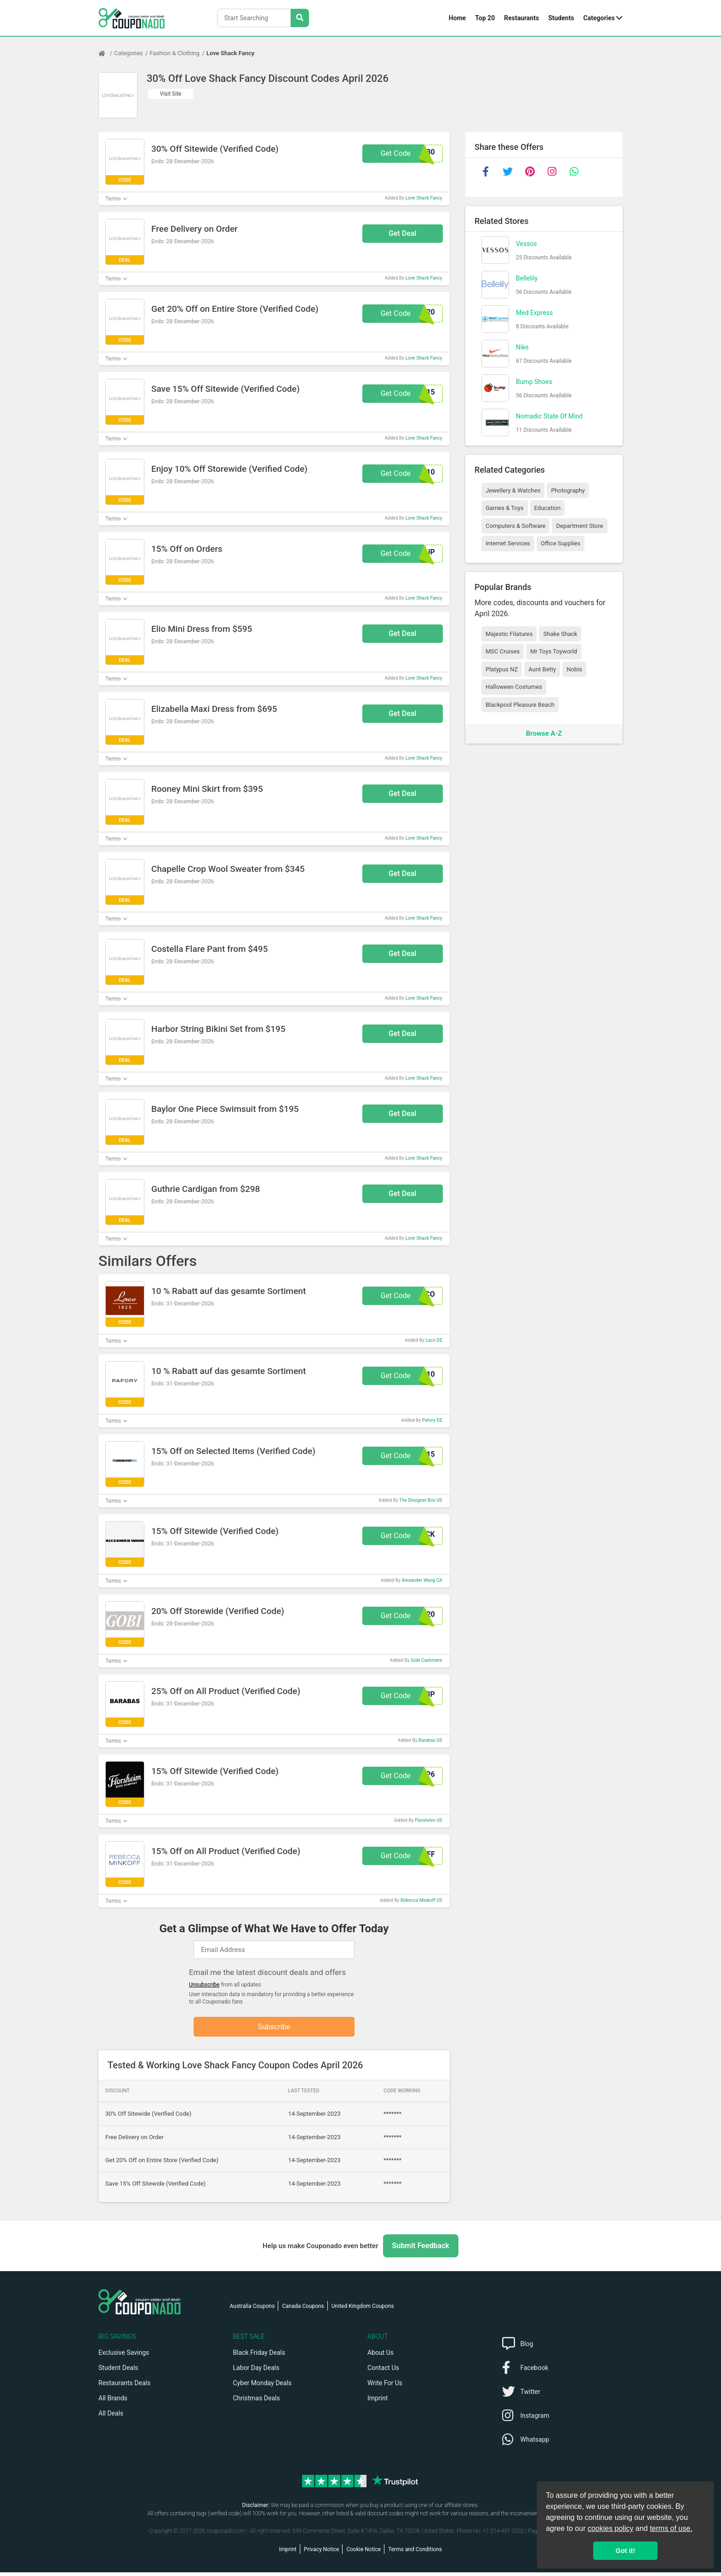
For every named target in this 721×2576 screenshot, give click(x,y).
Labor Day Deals (256, 2371)
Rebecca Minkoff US (421, 1900)
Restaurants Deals (124, 2386)
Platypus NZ (502, 669)
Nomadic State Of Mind (549, 416)
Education (547, 507)
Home (457, 18)
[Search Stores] (300, 18)
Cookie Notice (363, 2553)
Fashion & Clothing (175, 53)
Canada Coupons (303, 2310)
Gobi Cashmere (426, 1660)
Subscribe (274, 2028)
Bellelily (527, 278)
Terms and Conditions (415, 2553)
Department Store (579, 525)
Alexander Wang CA (421, 1580)
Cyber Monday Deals (262, 2386)
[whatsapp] (574, 171)
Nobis (574, 669)
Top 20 (485, 18)
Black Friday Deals (259, 2356)
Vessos (526, 243)
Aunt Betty (542, 669)
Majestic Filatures (509, 633)
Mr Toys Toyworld (553, 651)
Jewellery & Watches (513, 490)
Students (561, 18)
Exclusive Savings (123, 2356)
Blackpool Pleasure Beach (520, 704)
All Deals (110, 2417)
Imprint (377, 2401)
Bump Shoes (534, 381)
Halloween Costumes (514, 686)
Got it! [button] (625, 2550)
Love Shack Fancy (230, 53)
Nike (522, 347)
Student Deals (118, 2371)
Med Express (534, 312)
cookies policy (611, 2528)
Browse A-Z (544, 733)
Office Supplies (560, 543)
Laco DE (433, 1340)
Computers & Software (515, 525)
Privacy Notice (321, 2553)
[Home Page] (106, 53)
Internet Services (508, 543)
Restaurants (521, 18)
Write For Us (384, 2386)
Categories (599, 18)
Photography (567, 490)
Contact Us (383, 2371)
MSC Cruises (503, 651)
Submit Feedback (420, 2249)
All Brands (112, 2401)
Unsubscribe (204, 1984)
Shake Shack (560, 633)
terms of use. (671, 2528)
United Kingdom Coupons (363, 2310)
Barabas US (430, 1740)
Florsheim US (428, 1820)
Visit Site (171, 94)
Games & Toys (505, 507)
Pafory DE (432, 1420)
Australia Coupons (252, 2310)
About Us (380, 2356)
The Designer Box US (420, 1500)
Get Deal (403, 233)
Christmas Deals (256, 2401)
